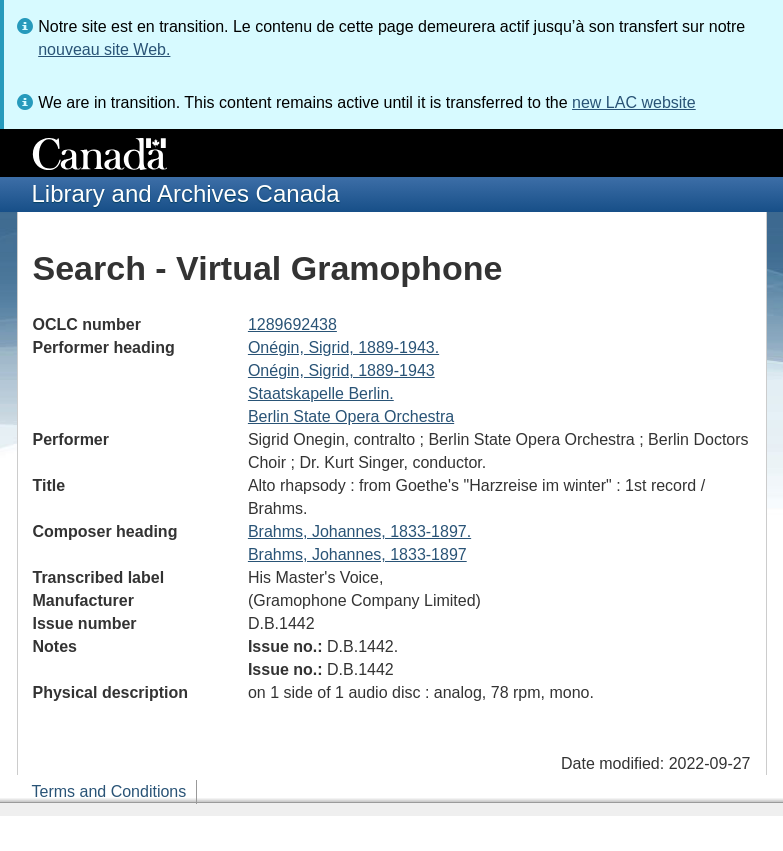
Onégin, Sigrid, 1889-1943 (341, 370)
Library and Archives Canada (186, 193)
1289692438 (292, 324)
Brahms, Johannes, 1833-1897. (359, 531)
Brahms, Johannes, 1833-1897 (357, 554)
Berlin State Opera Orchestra (351, 416)
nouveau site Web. (104, 49)
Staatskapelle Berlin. (321, 393)
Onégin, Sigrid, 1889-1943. (343, 347)
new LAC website (634, 102)
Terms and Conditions (109, 791)
